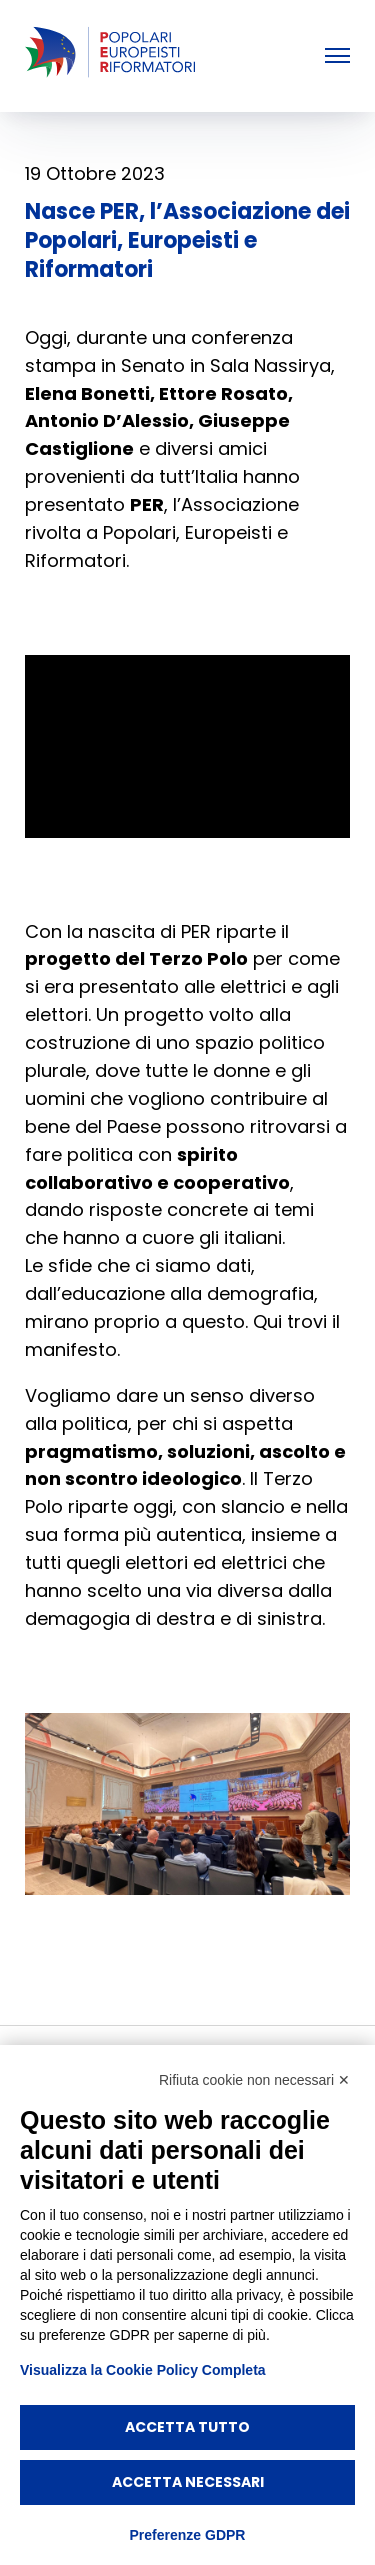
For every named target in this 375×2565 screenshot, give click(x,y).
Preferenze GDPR (188, 2535)
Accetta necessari (188, 2482)
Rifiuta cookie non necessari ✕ (254, 2080)
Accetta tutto (187, 2427)
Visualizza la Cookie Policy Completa (143, 2370)
